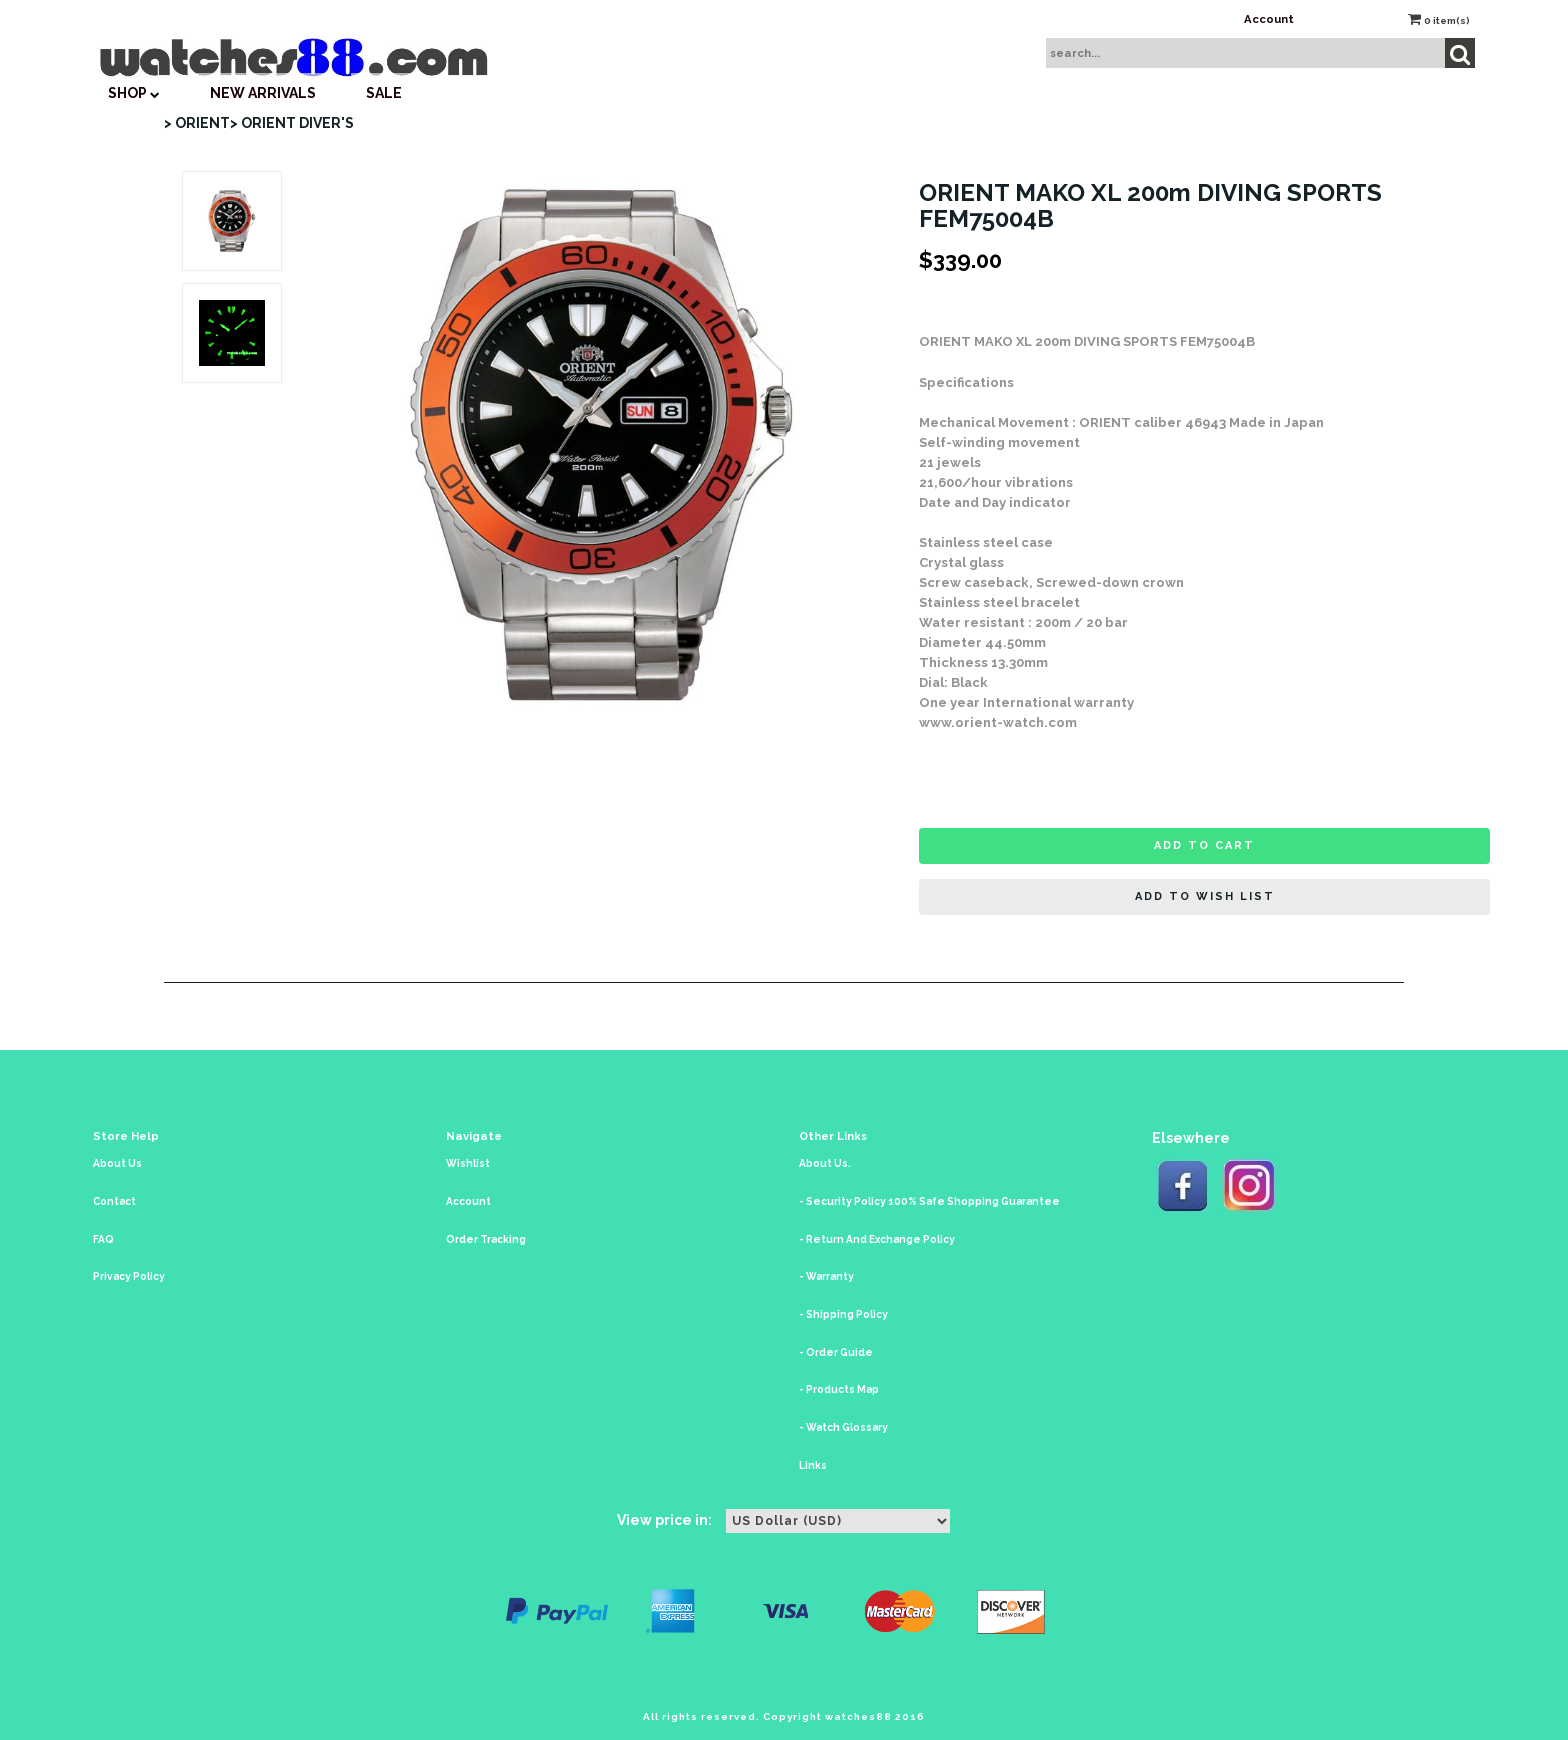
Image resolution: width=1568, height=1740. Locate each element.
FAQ (103, 1239)
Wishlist (468, 1163)
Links (813, 1465)
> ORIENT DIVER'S (292, 123)
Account (1269, 19)
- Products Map (839, 1389)
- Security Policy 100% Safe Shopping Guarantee (929, 1201)
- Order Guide (836, 1352)
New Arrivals (263, 93)
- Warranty (826, 1276)
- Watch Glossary (843, 1427)
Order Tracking (486, 1239)
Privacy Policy (129, 1276)
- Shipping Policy (843, 1314)
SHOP (134, 93)
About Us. (825, 1163)
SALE (384, 93)
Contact (114, 1201)
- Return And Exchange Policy (877, 1239)
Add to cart (1204, 845)
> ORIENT (197, 123)
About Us (117, 1163)
